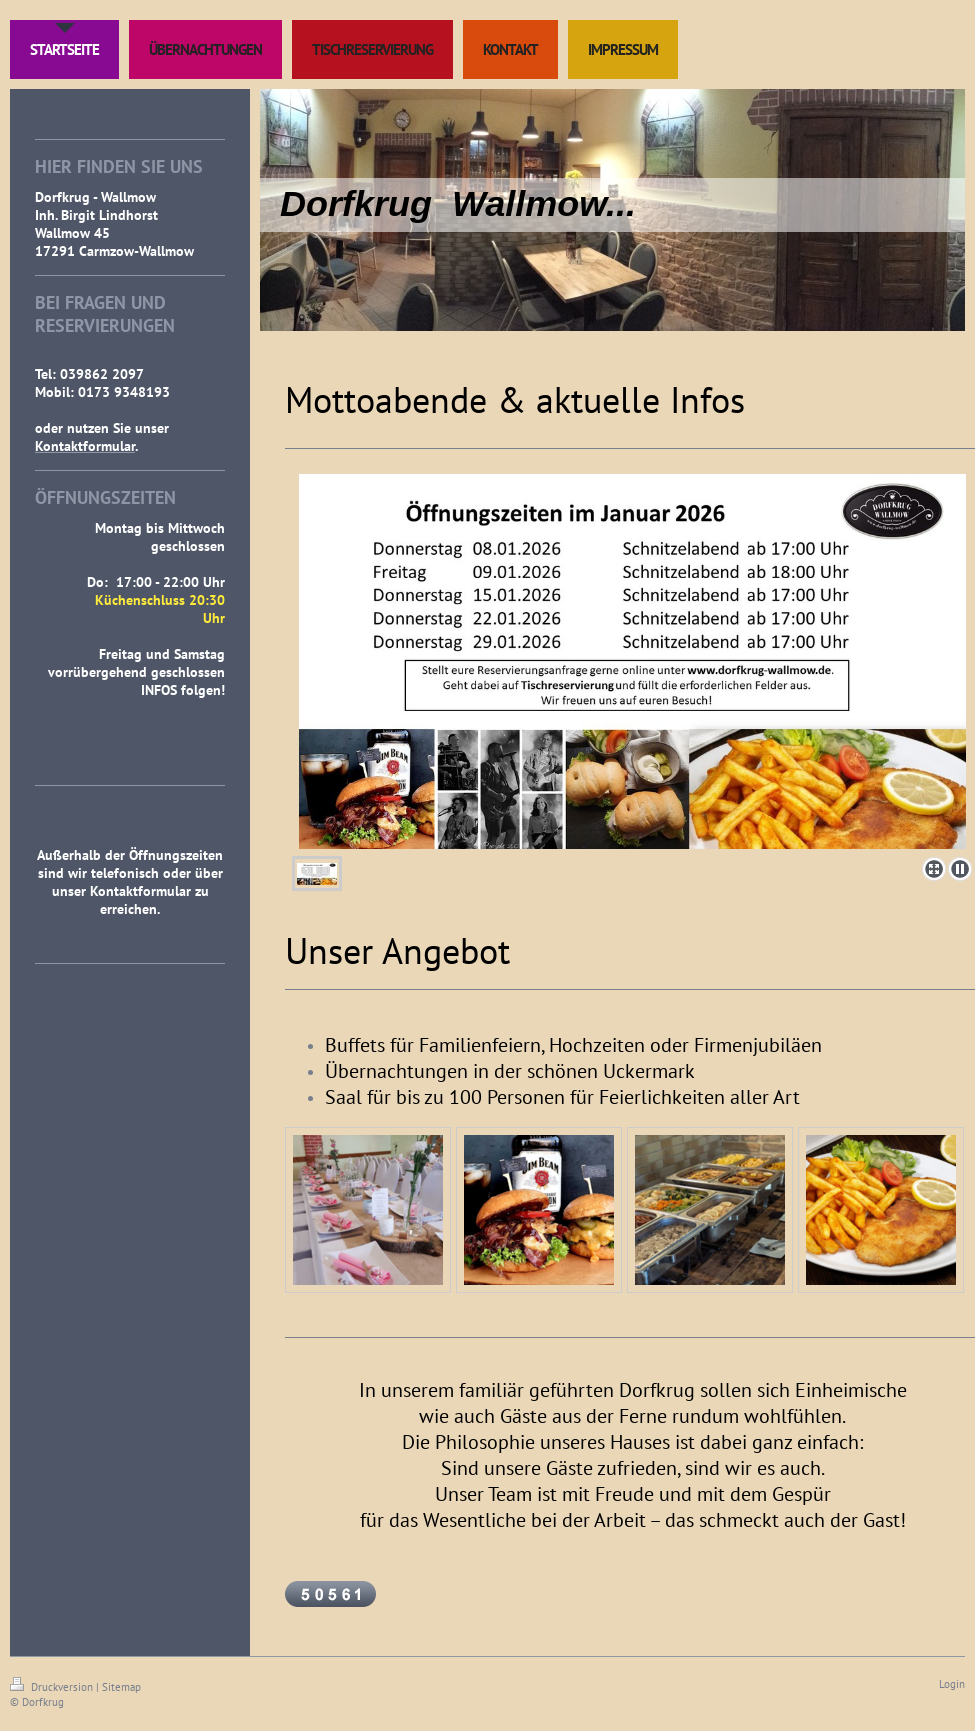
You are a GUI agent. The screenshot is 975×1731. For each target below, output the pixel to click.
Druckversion (53, 1687)
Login (952, 1684)
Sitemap (121, 1687)
